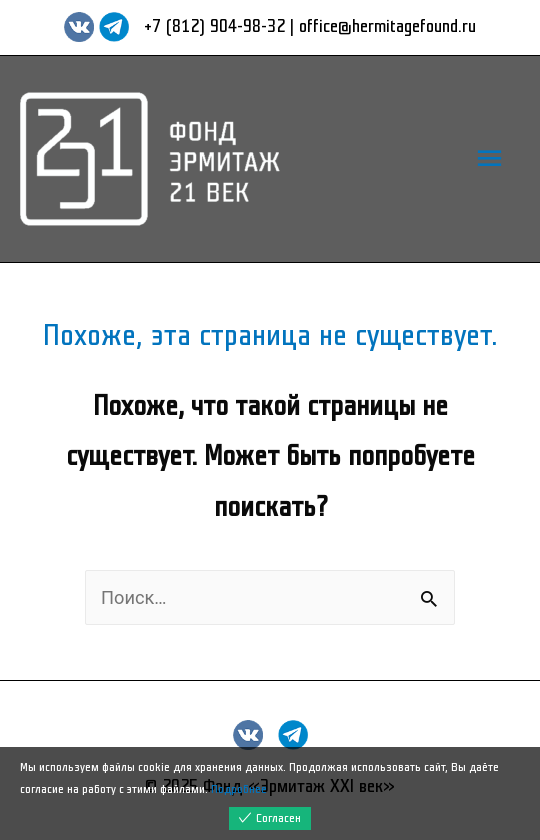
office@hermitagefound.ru (387, 26)
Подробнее (239, 789)
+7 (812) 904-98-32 (214, 26)
